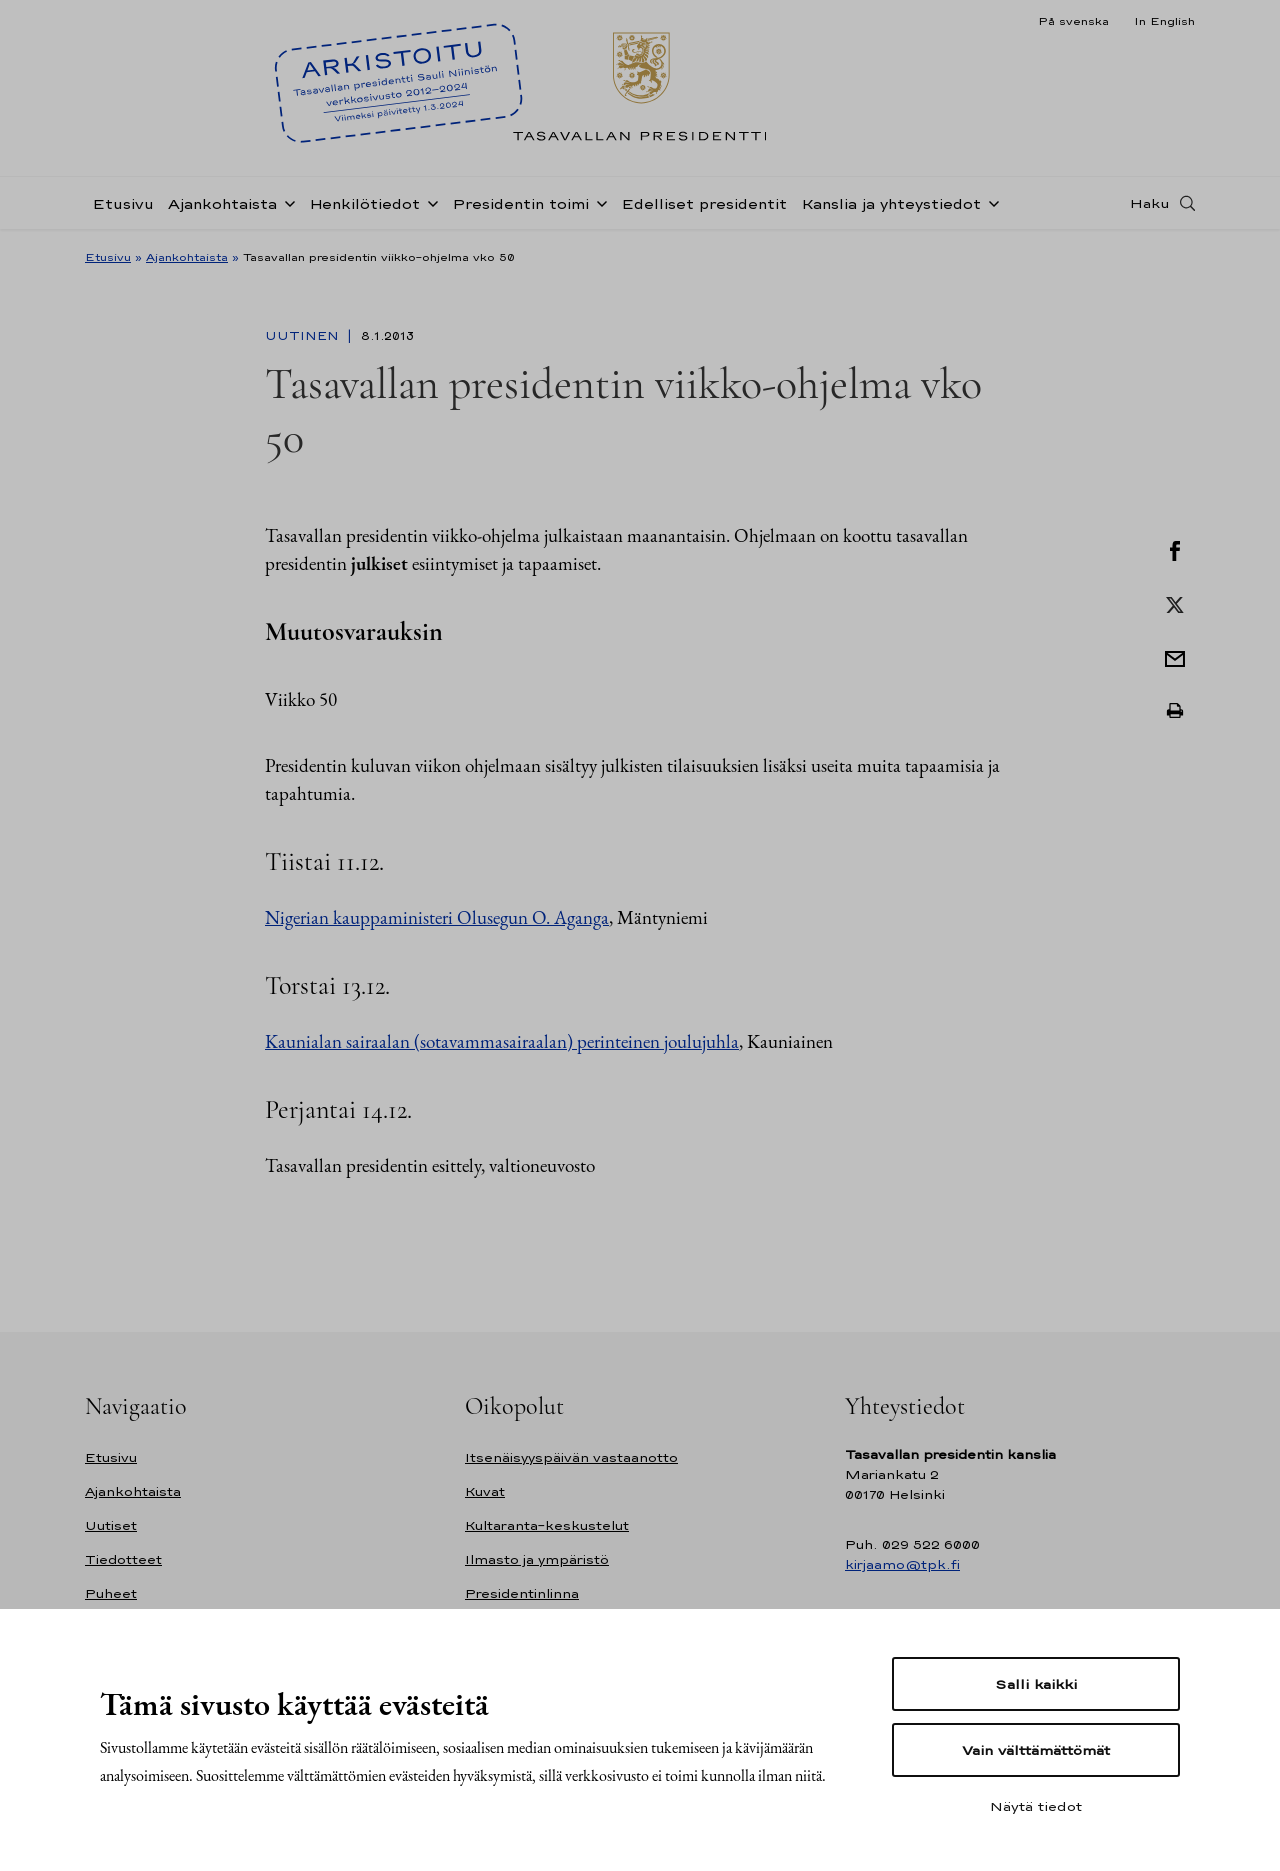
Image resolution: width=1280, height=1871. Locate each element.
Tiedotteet (123, 1559)
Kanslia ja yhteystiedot (891, 203)
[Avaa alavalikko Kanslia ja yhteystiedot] (990, 202)
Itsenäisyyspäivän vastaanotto (571, 1457)
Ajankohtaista (222, 203)
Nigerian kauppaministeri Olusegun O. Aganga (437, 917)
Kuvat (485, 1491)
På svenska (1073, 21)
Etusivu (123, 203)
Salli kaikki (1036, 1684)
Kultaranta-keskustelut (547, 1525)
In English (1164, 21)
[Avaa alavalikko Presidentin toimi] (598, 202)
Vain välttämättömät (1036, 1750)
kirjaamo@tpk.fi (902, 1564)
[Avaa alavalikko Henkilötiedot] (429, 202)
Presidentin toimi (520, 203)
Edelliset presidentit (704, 203)
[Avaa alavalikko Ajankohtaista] (286, 202)
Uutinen (304, 336)
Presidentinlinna (522, 1593)
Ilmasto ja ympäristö (537, 1559)
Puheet (111, 1593)
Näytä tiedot (1036, 1806)
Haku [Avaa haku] (1150, 203)
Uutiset (111, 1525)
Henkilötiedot (364, 203)
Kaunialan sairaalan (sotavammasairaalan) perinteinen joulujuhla (502, 1041)
